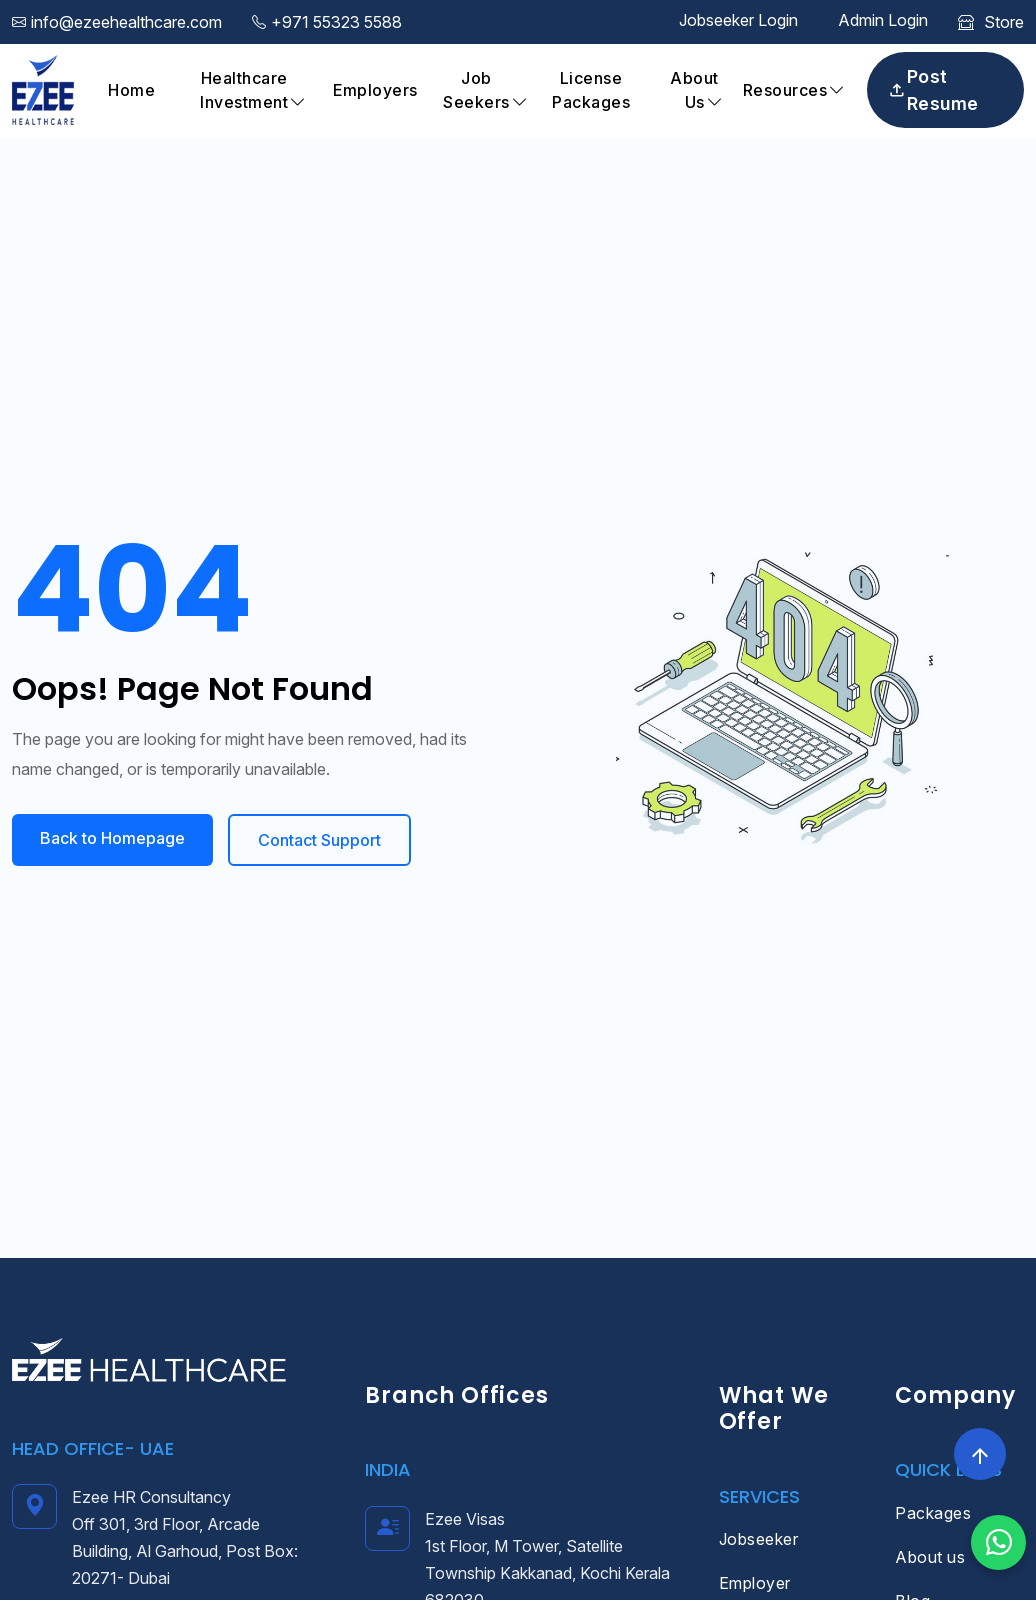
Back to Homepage (112, 838)
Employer (755, 1583)
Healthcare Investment (244, 90)
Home (131, 90)
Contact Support (319, 840)
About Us (694, 90)
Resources (785, 90)
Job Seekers (476, 90)
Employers (375, 90)
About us (930, 1557)
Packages (933, 1513)
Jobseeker (759, 1539)
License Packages (591, 90)
